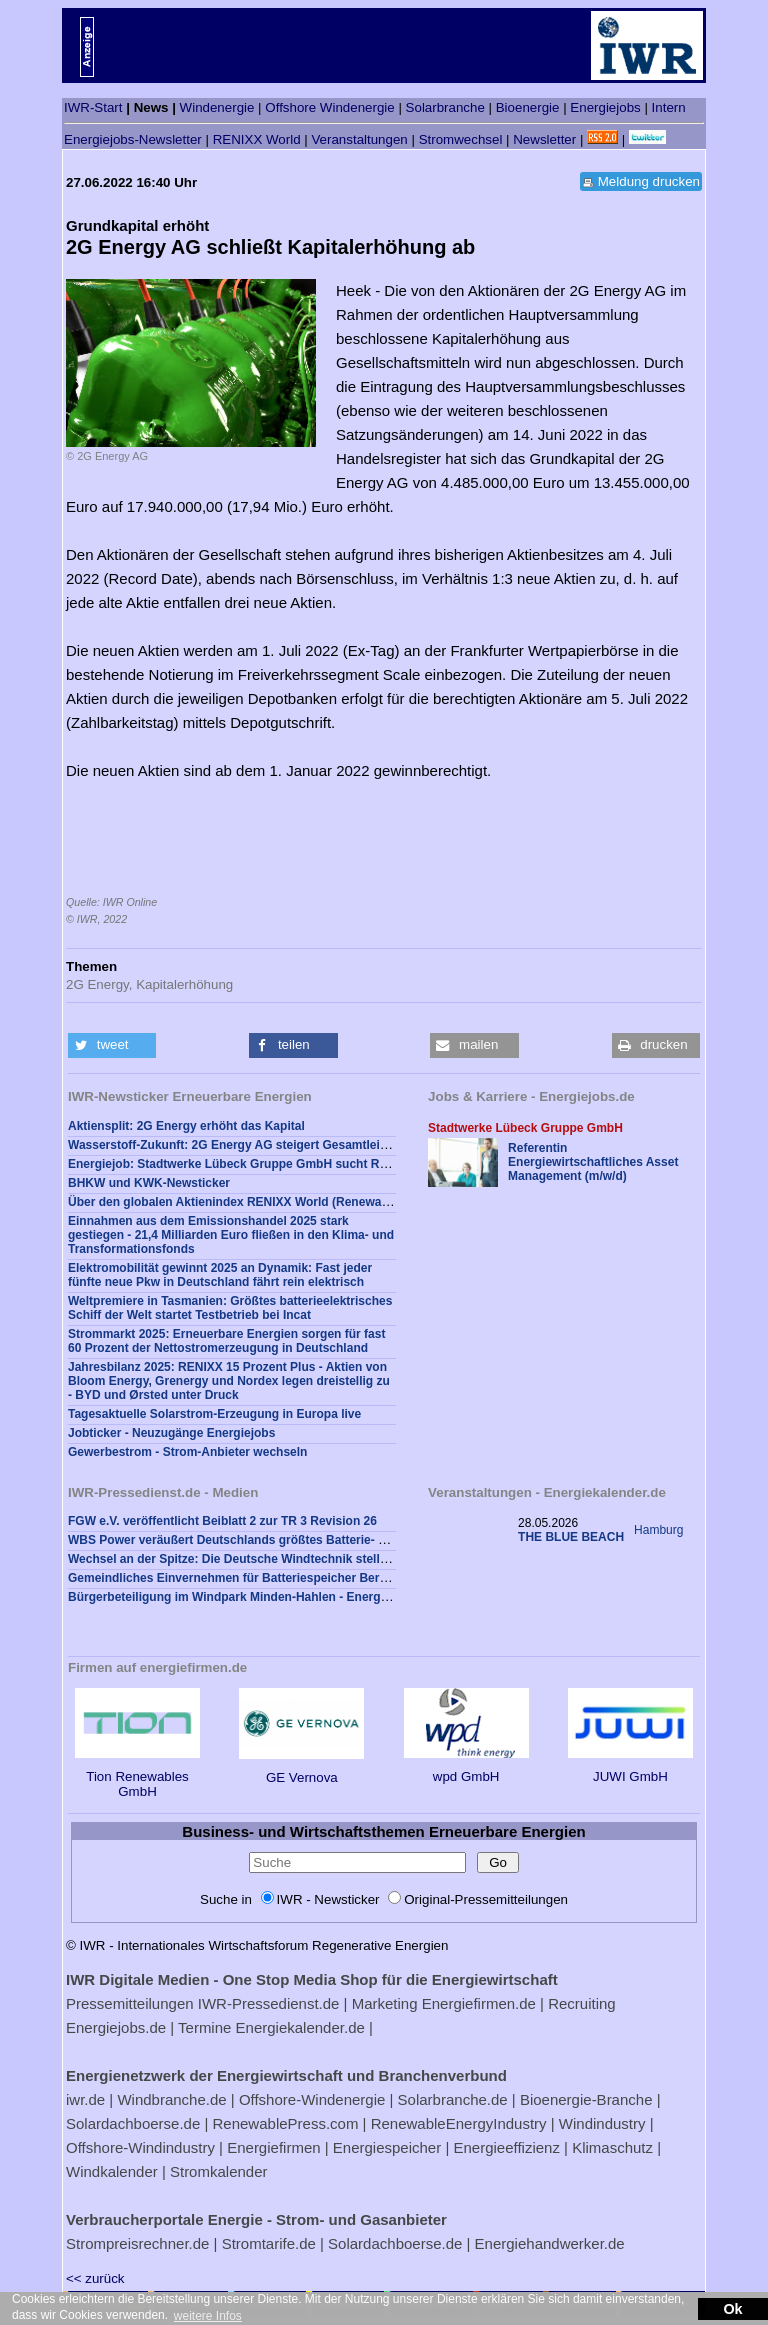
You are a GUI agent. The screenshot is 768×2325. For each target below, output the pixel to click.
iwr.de (85, 2099)
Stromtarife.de (269, 2243)
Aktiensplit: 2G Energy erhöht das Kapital (186, 1126)
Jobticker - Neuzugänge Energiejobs (171, 1433)
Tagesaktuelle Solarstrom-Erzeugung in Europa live (214, 1414)
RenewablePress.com (286, 2123)
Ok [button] (732, 2309)
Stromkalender (219, 2171)
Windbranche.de (171, 2099)
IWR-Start (93, 107)
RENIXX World (257, 139)
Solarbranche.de (453, 2099)
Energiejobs (605, 107)
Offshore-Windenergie (312, 2099)
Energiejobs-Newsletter (133, 139)
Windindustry (602, 2123)
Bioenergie (528, 107)
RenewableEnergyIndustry (459, 2123)
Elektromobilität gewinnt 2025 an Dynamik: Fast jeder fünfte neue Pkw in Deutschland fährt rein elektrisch (220, 1275)
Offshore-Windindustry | (144, 2147)
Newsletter (544, 139)
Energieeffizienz (506, 2147)
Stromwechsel (461, 139)
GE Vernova (301, 1770)
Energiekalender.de (300, 2027)
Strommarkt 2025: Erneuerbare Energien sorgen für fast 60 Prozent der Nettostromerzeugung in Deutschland (226, 1341)
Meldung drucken (649, 181)
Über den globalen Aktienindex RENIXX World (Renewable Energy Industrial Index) (303, 1202)
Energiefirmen (273, 2147)
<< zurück (95, 2278)
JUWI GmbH (630, 1769)
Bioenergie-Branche (586, 2099)
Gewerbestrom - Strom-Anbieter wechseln (187, 1452)
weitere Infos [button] (208, 2316)
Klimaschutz (612, 2147)
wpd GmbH (466, 1769)
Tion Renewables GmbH (137, 1776)
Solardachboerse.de (133, 2123)
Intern (669, 107)
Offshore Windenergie (329, 107)
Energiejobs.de (116, 2027)
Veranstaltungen (359, 139)
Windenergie (217, 107)
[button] (112, 1045)
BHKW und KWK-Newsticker (149, 1183)
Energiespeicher (387, 2147)
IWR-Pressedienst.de (269, 2003)
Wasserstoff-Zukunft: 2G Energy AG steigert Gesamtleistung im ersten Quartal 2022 (306, 1145)
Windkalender (112, 2171)
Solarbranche (445, 107)
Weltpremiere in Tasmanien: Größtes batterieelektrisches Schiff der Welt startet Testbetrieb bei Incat (230, 1308)
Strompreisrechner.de (137, 2243)
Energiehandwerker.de (550, 2243)
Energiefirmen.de (479, 2003)
